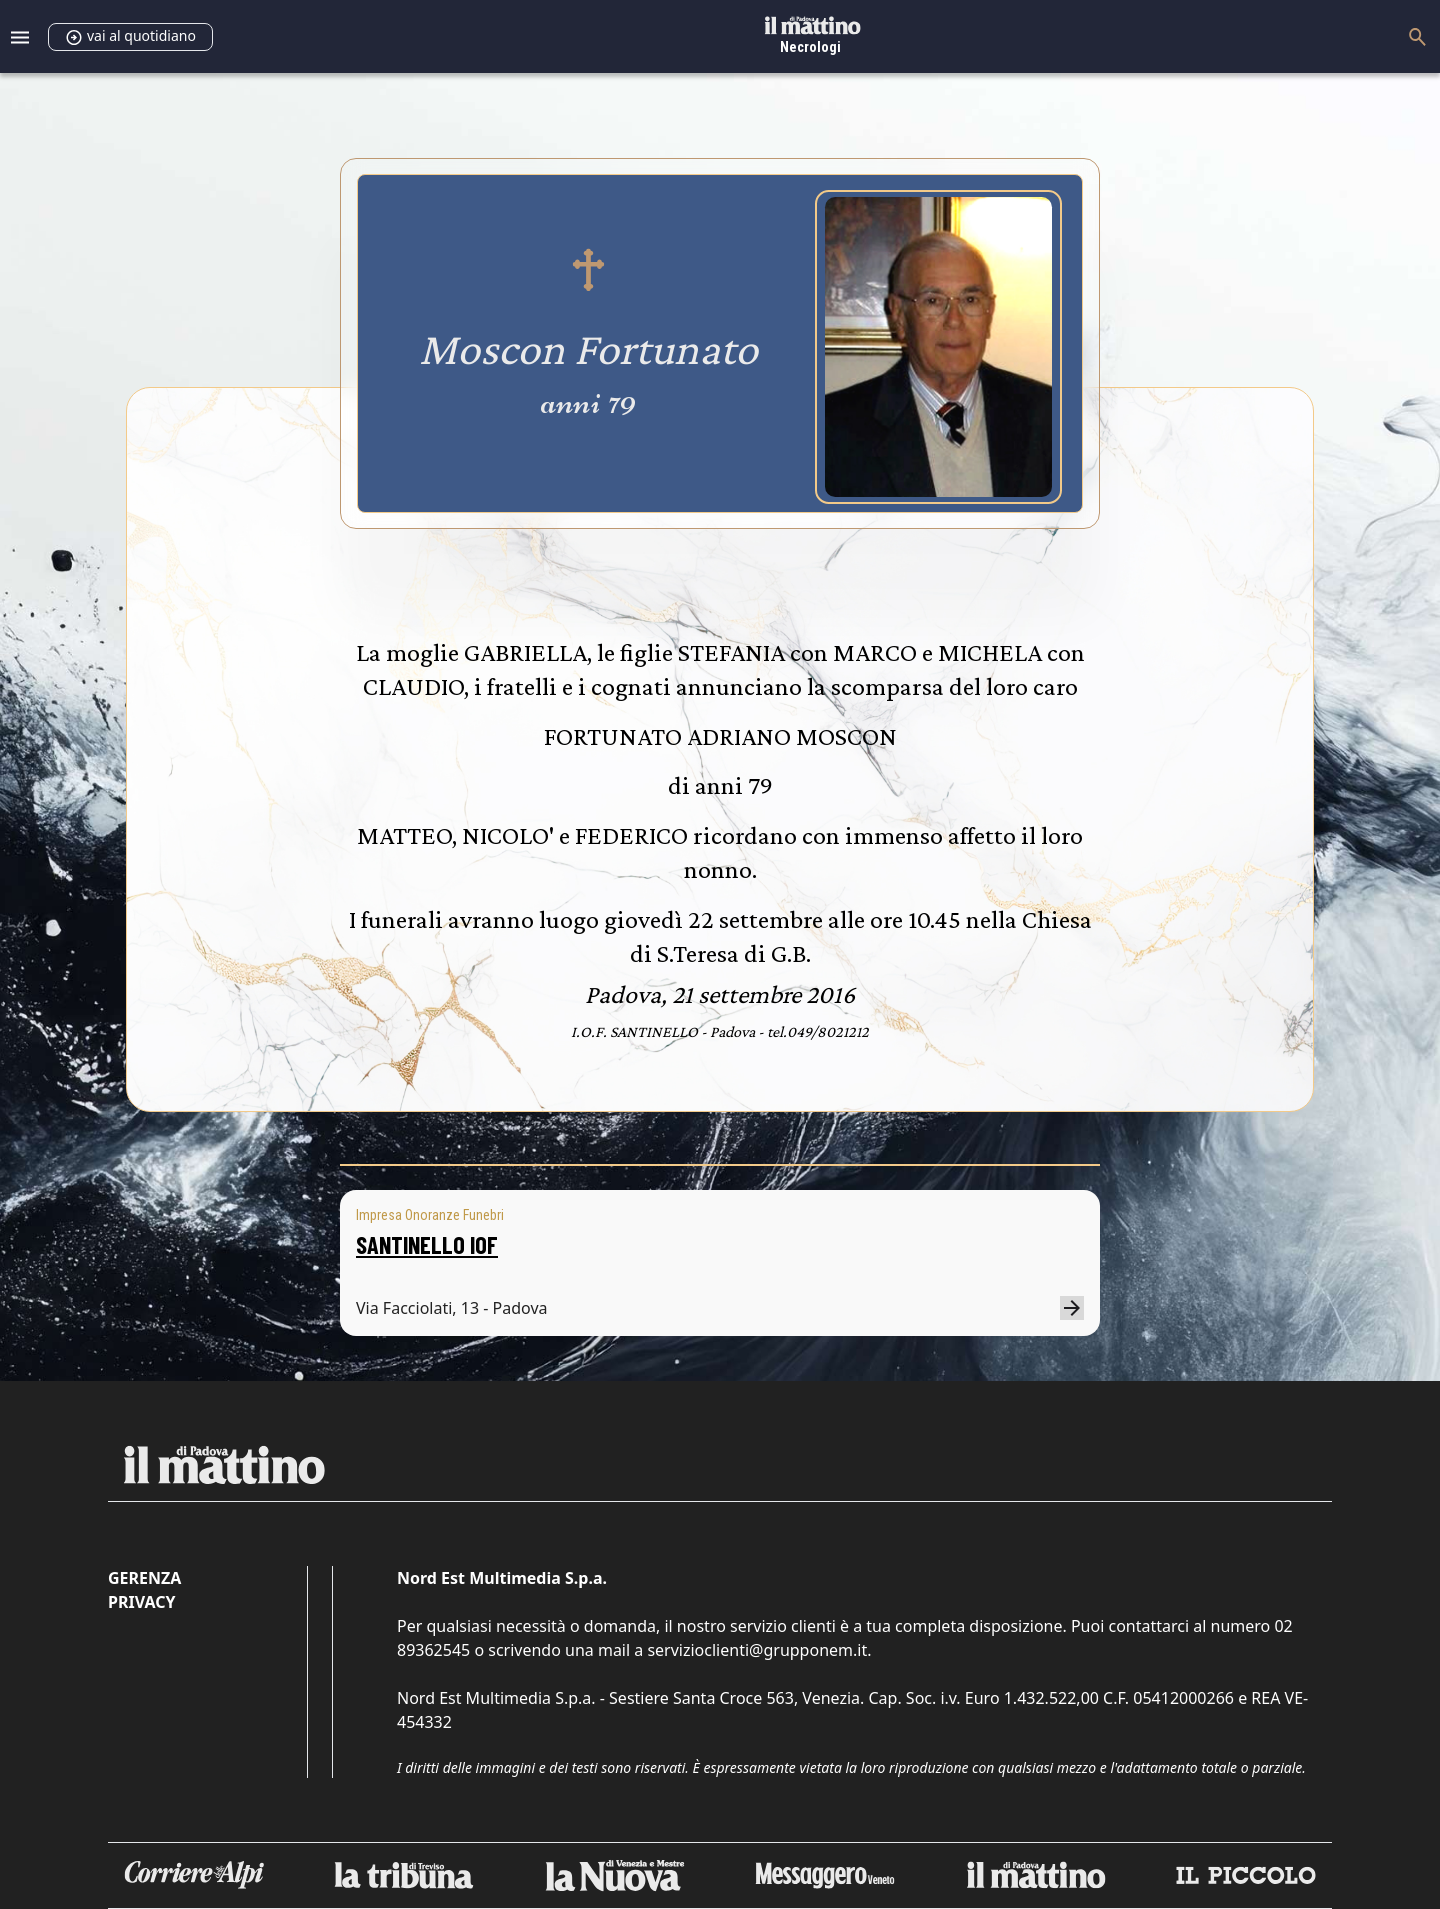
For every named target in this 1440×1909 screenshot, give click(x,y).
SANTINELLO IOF (427, 1244)
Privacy (141, 1602)
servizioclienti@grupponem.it (757, 1650)
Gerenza (144, 1578)
